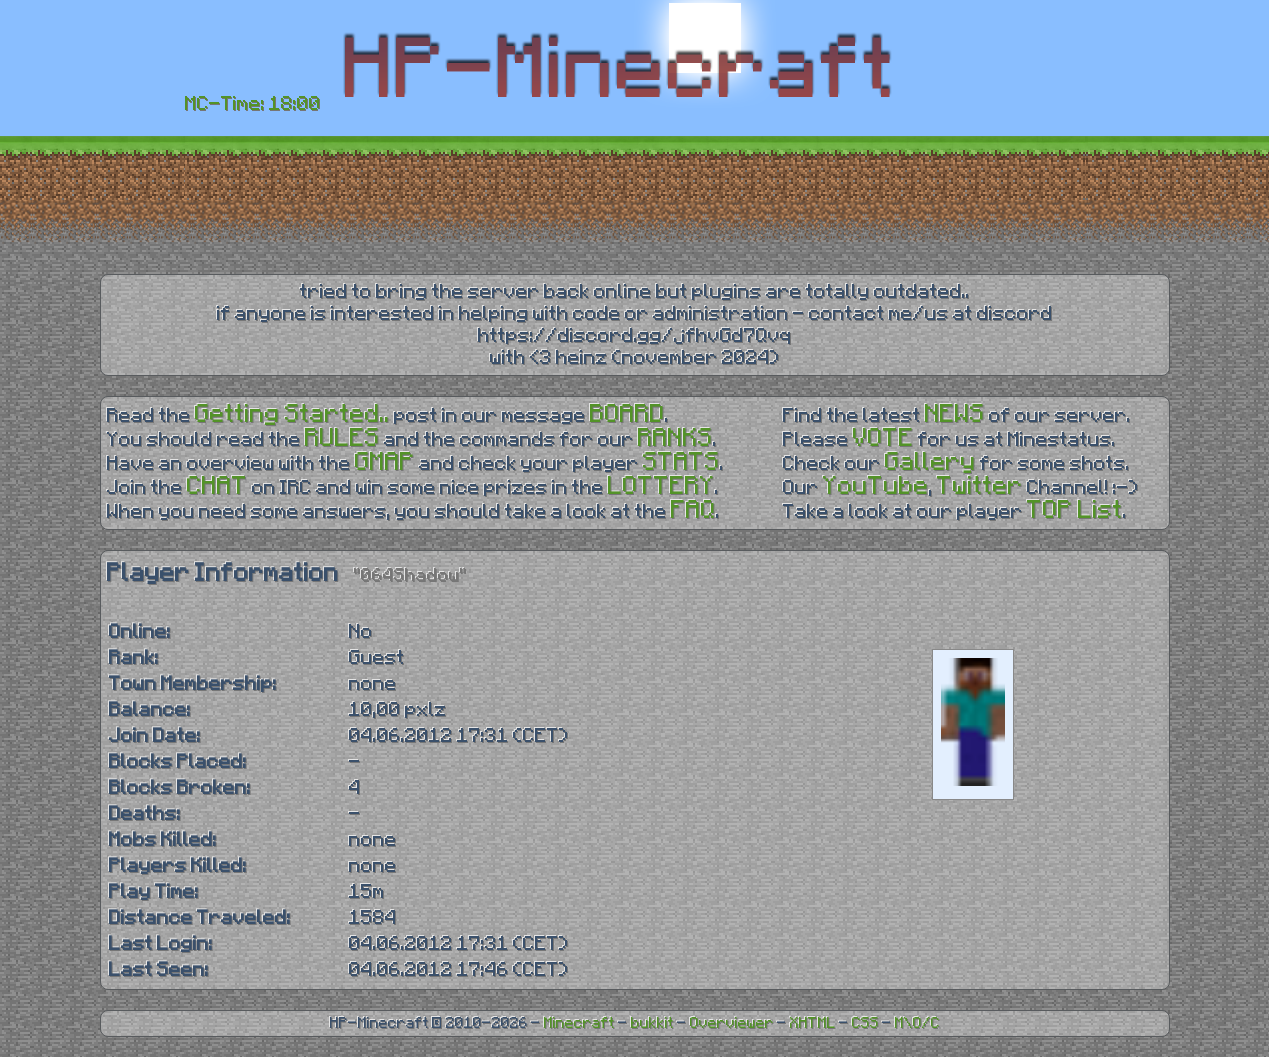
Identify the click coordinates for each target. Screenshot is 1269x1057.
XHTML (813, 1023)
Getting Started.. (292, 414)
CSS (865, 1023)
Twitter (980, 486)
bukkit (652, 1023)
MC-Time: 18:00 (253, 104)
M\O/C (917, 1023)
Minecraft (579, 1023)
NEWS (955, 414)
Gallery (930, 462)
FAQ (693, 510)
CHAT (217, 486)
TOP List (1075, 510)
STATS (681, 462)
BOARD (627, 414)
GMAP (385, 462)
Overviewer (732, 1023)
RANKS (675, 438)
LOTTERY (661, 486)
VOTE (883, 438)
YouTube (876, 486)
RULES (342, 438)
